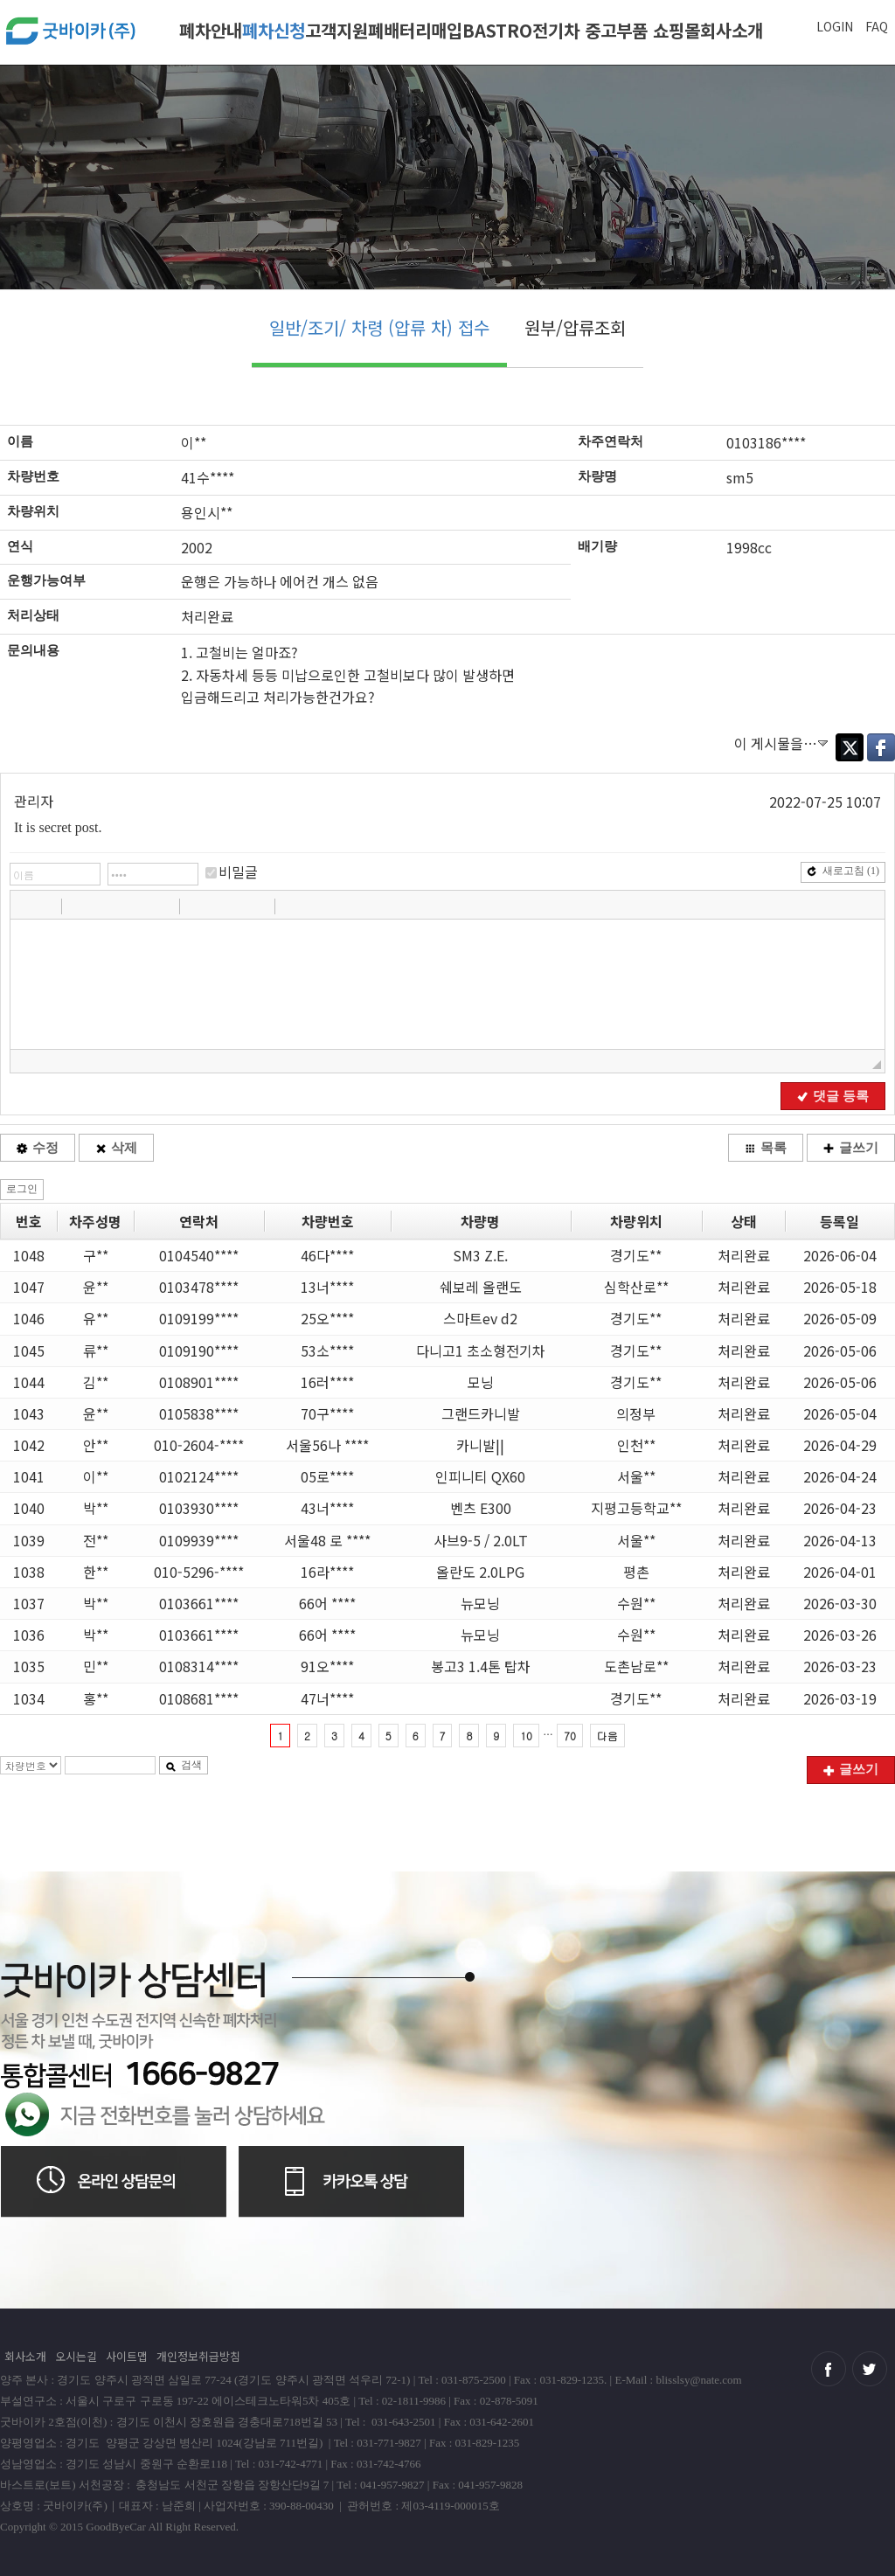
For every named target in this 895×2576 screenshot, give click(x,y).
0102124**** (199, 1476)
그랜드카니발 (480, 1413)
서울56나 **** (327, 1444)
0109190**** (199, 1350)
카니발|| (480, 1444)
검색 (183, 1765)
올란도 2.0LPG (480, 1571)
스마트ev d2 (480, 1318)
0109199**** (199, 1318)
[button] (25, 905)
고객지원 (336, 30)
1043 (29, 1413)
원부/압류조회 (575, 327)
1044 (29, 1381)
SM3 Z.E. (480, 1255)
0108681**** (199, 1698)
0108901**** (199, 1381)
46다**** (327, 1255)
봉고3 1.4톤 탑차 (481, 1666)
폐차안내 (210, 30)
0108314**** (199, 1666)
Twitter (850, 747)
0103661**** (199, 1603)
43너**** (327, 1507)
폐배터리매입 (415, 30)
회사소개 (731, 30)
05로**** (327, 1476)
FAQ (876, 26)
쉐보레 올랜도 (481, 1286)
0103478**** (199, 1286)
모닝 (481, 1381)
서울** (636, 1476)
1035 (29, 1666)
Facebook (881, 747)
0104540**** (199, 1255)
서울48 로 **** (327, 1540)
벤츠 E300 (480, 1507)
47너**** (327, 1698)
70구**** (327, 1413)
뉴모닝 (480, 1603)
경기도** (636, 1255)
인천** (636, 1444)
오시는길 (76, 2356)
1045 (29, 1350)
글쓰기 (850, 1148)
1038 (29, 1571)
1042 (29, 1444)
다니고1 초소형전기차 (480, 1350)
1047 (29, 1286)
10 (526, 1735)
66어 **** (327, 1603)
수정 (38, 1148)
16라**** (327, 1571)
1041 (29, 1476)
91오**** (327, 1666)
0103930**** (199, 1507)
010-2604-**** (199, 1444)
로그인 (22, 1189)
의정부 (636, 1413)
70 (570, 1735)
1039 (29, 1540)
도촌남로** (636, 1666)
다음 (607, 1735)
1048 (29, 1255)
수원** (636, 1603)
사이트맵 (127, 2356)
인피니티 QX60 (480, 1476)
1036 (29, 1634)
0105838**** (199, 1413)
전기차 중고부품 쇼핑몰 (616, 30)
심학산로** (636, 1286)
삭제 (116, 1148)
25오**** (327, 1318)
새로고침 (843, 870)
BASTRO (497, 30)
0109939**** (199, 1540)
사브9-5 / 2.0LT (481, 1540)
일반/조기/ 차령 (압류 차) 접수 (379, 327)
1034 (29, 1698)
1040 (29, 1507)
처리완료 (744, 1255)
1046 (29, 1318)
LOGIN (834, 26)
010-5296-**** (199, 1571)
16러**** (327, 1381)
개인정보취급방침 (198, 2356)
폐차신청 (273, 30)
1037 (29, 1603)
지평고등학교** (636, 1507)
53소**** (327, 1350)
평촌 (636, 1571)
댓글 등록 (833, 1096)
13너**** (327, 1286)
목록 (766, 1148)
